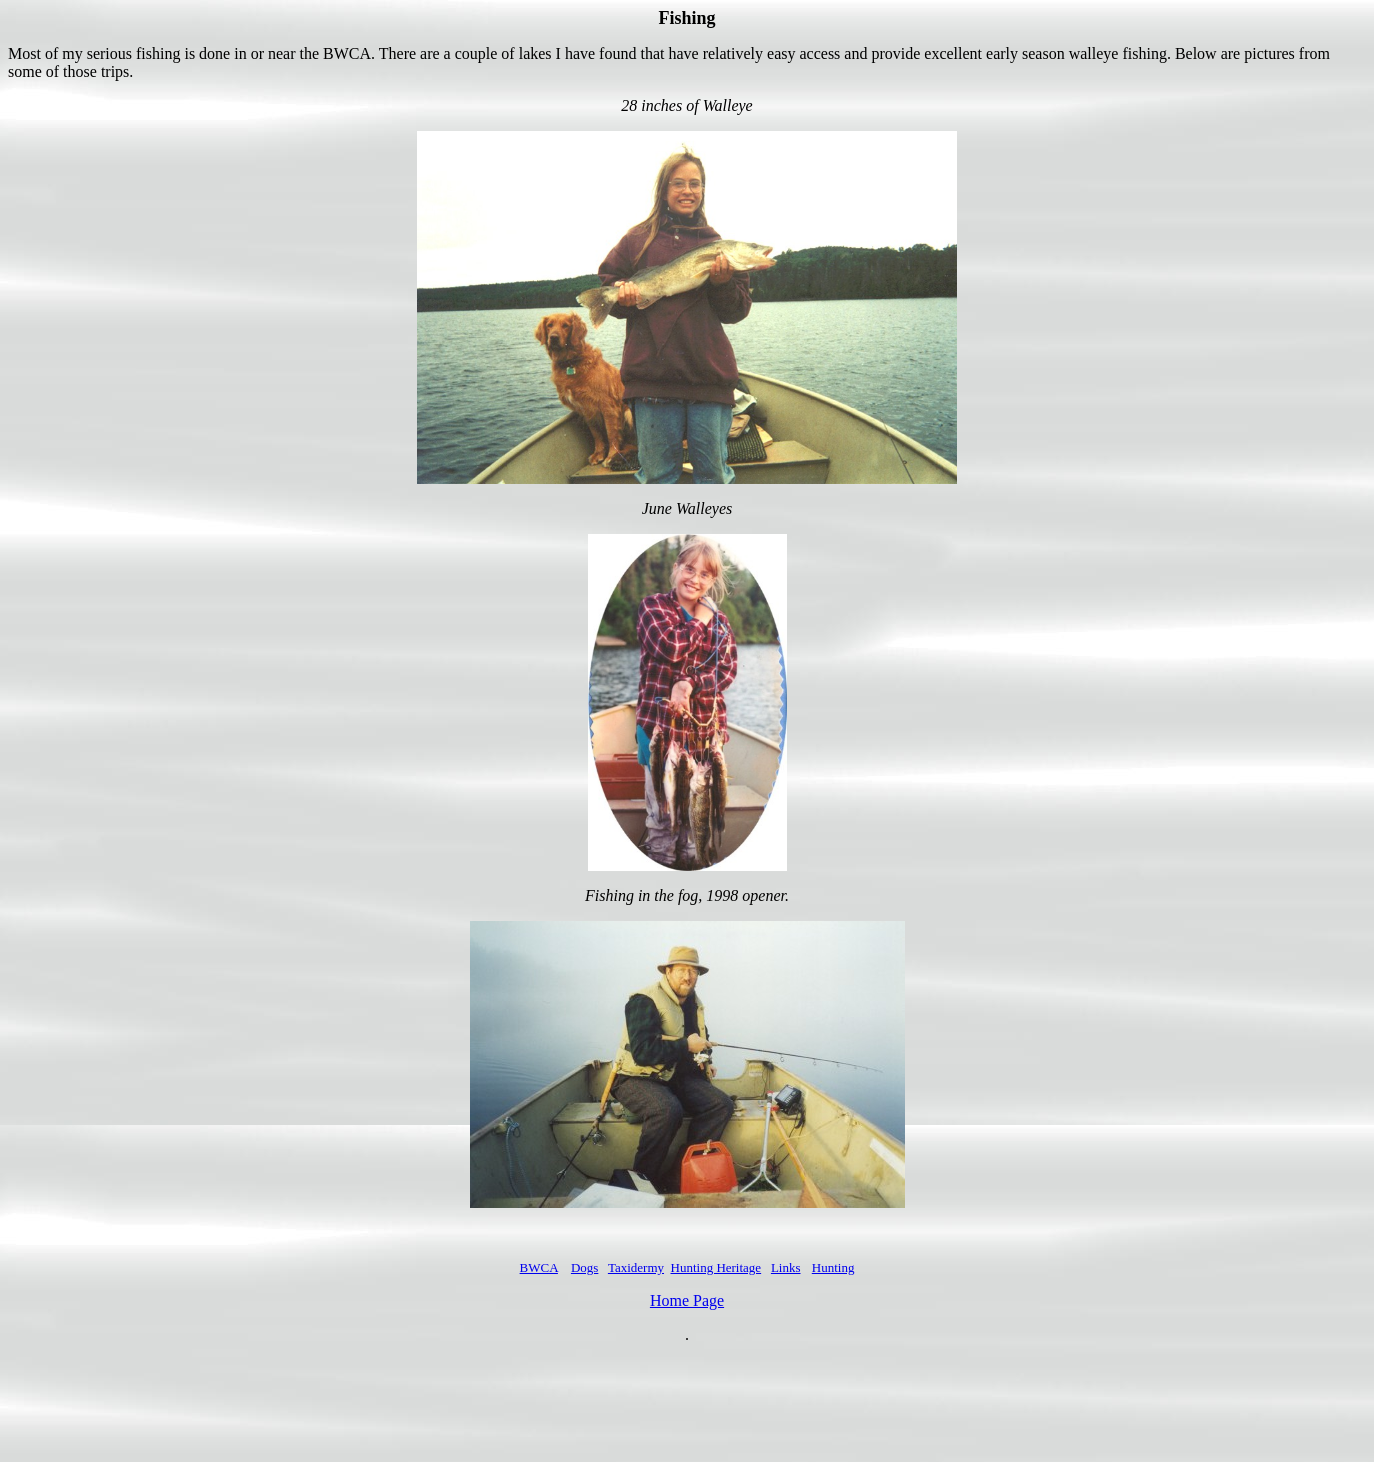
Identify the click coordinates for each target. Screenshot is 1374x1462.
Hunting (833, 1267)
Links (786, 1267)
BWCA (539, 1267)
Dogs (584, 1267)
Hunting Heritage (716, 1267)
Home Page (687, 1300)
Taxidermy (636, 1267)
